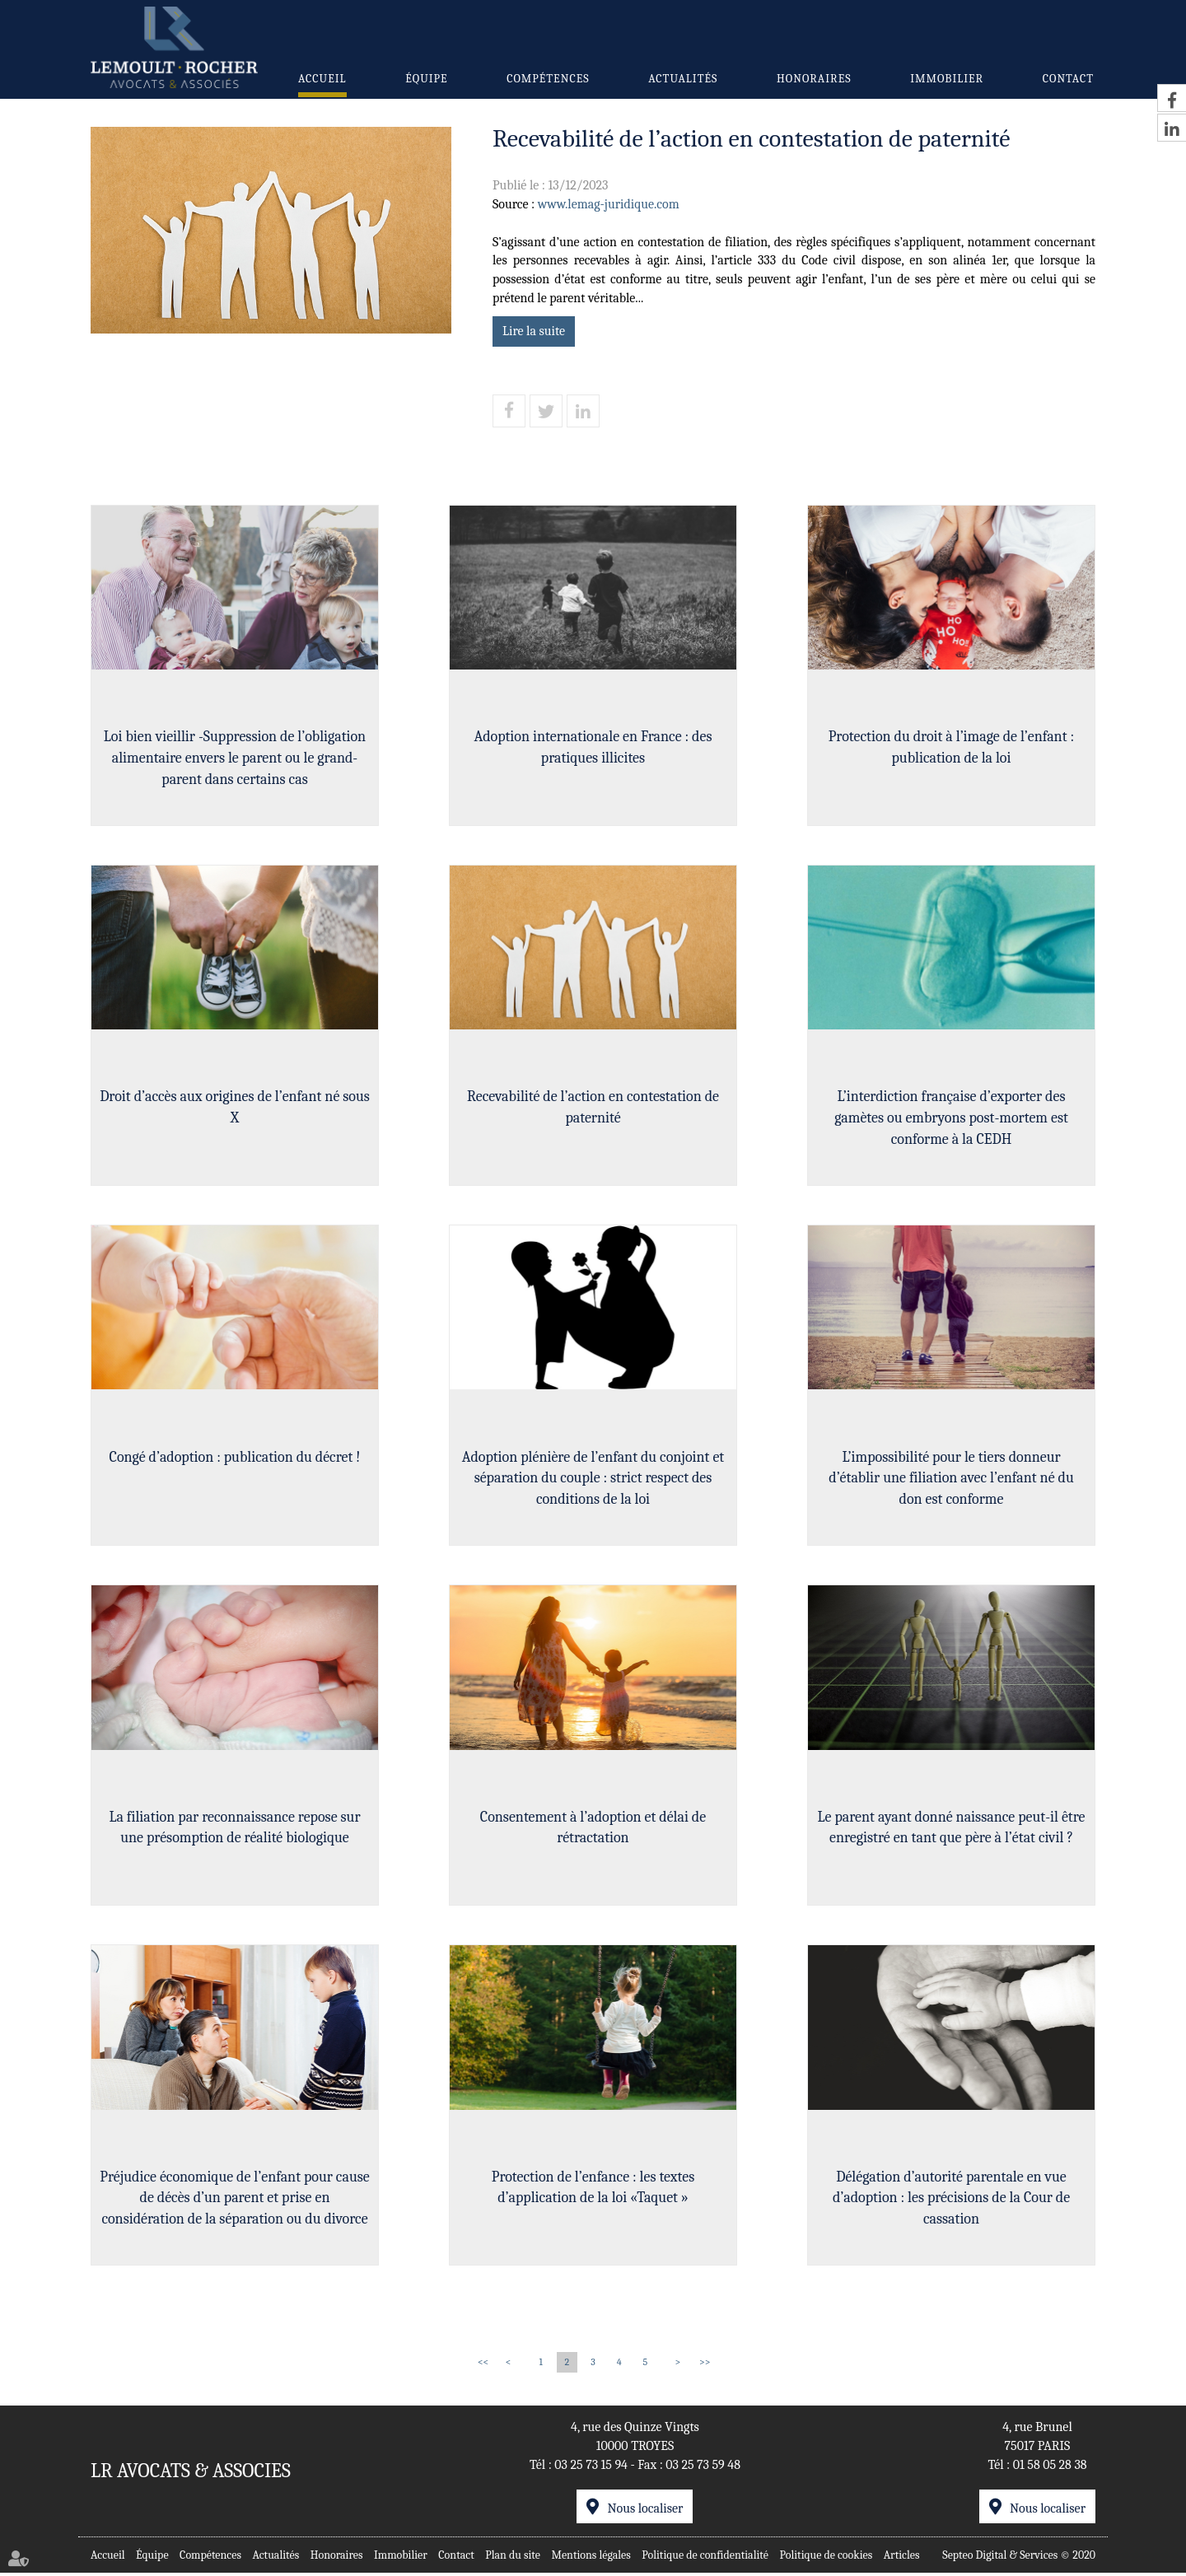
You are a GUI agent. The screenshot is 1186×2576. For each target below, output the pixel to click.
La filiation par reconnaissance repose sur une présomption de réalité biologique (234, 1829)
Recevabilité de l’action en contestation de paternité (593, 1108)
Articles (902, 2558)
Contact (1068, 79)
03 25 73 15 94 (591, 2468)
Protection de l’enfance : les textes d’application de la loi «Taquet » (593, 2190)
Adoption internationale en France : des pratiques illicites (593, 747)
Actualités (682, 79)
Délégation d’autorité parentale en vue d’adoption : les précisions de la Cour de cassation (951, 2200)
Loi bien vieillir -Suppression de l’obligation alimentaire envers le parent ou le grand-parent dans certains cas (235, 757)
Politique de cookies (826, 2558)
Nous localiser (645, 2511)
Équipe (426, 79)
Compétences (548, 79)
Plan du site (512, 2558)
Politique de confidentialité (705, 2558)
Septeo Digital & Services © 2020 (1018, 2558)
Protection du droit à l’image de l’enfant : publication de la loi (951, 747)
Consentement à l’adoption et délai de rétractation (593, 1829)
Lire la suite (533, 331)
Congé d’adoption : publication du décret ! (235, 1458)
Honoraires (814, 79)
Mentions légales (590, 2558)
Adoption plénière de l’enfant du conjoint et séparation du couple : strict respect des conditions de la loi (593, 1479)
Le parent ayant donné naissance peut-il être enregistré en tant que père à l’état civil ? (952, 1829)
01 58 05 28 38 (1050, 2468)
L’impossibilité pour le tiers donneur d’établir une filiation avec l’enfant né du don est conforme (951, 1479)
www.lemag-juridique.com (608, 204)
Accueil (322, 79)
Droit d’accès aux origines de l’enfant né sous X (235, 1108)
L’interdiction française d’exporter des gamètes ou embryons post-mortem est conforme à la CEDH (951, 1118)
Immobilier (946, 79)
